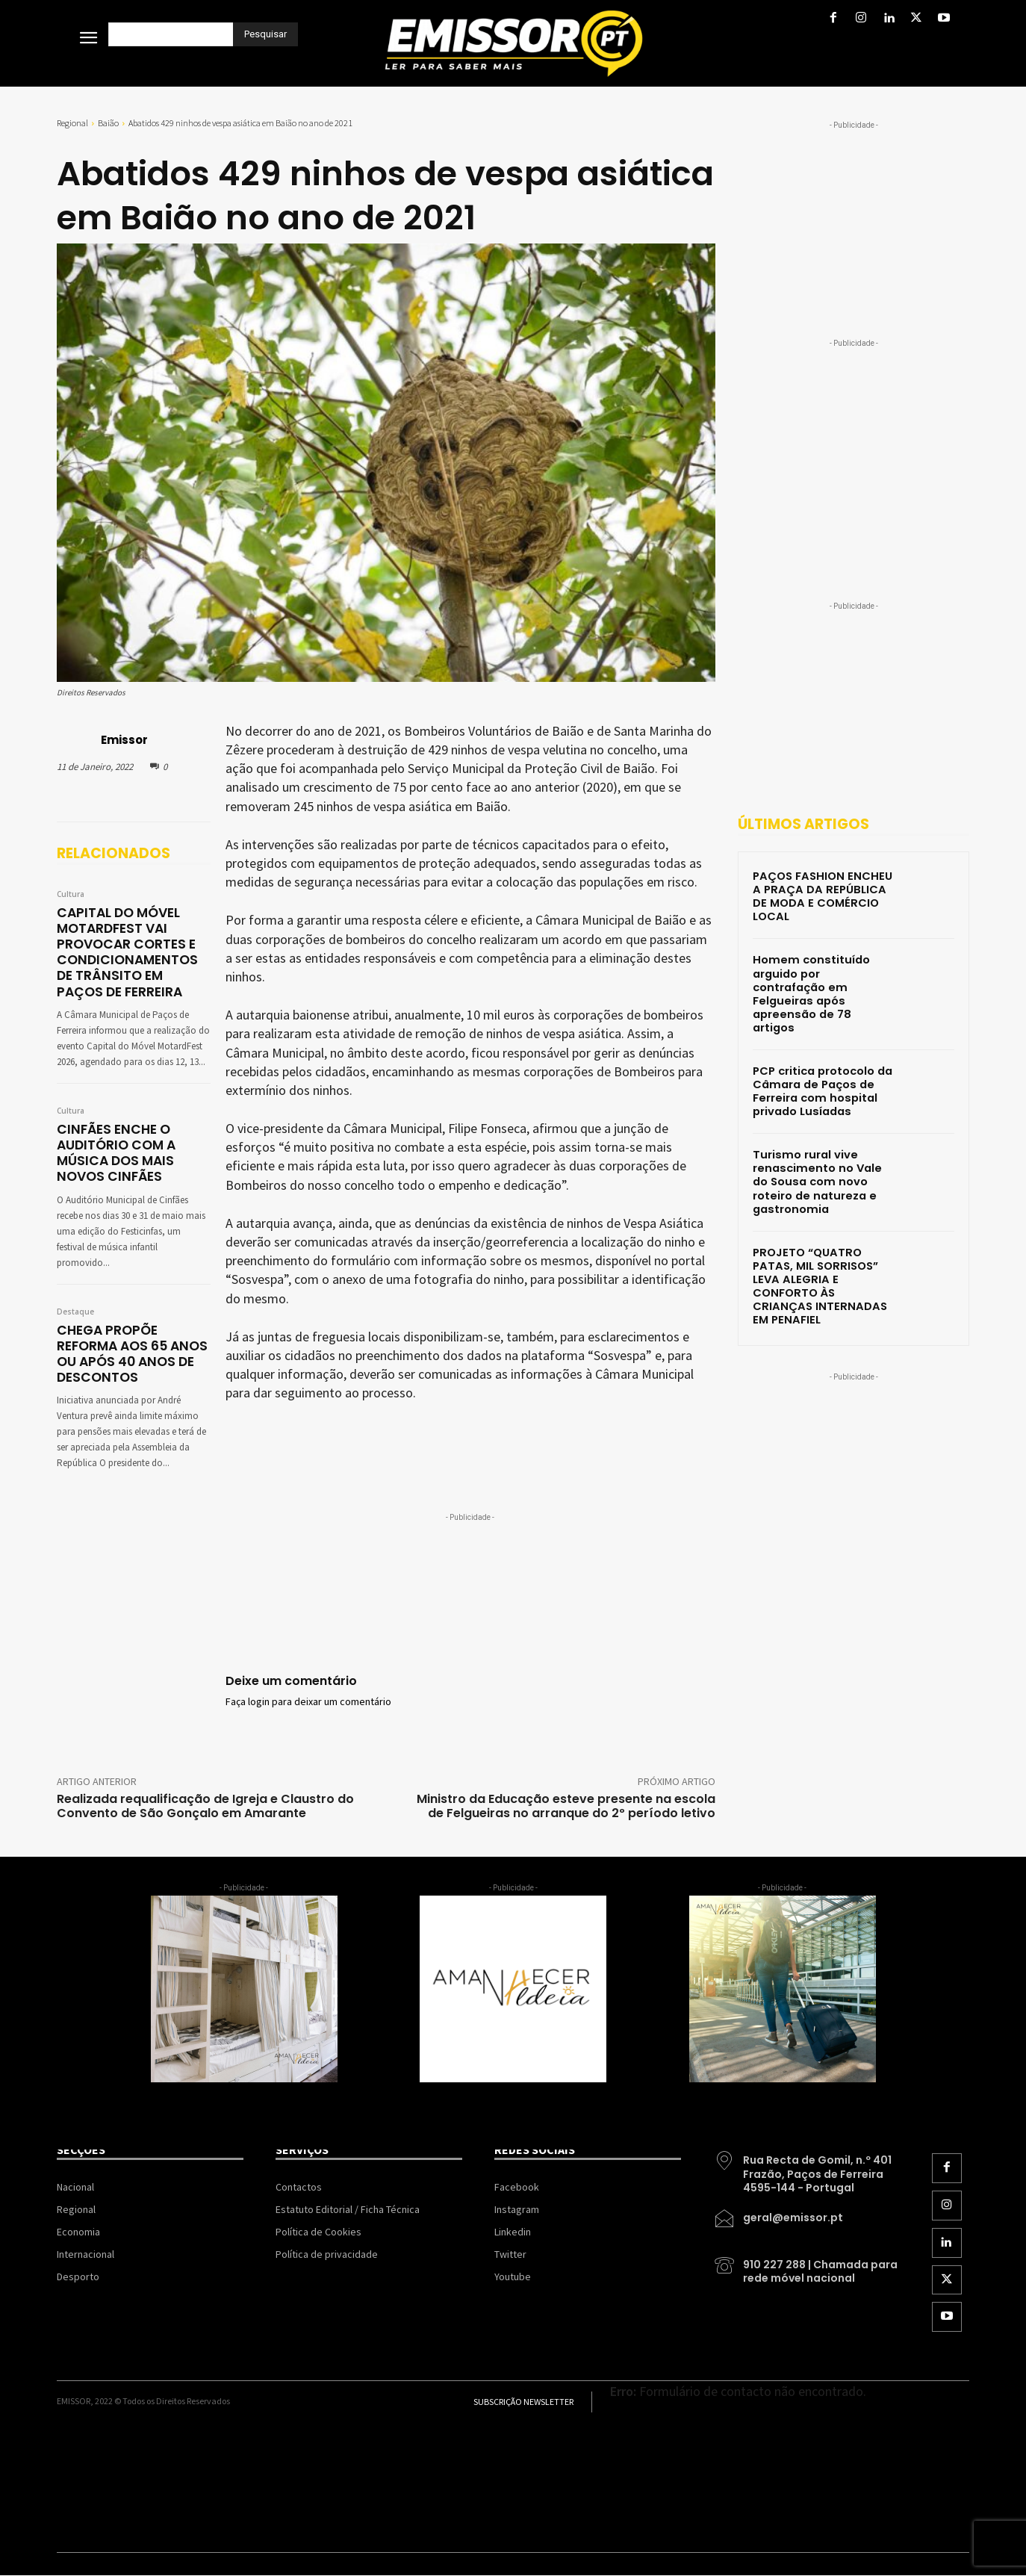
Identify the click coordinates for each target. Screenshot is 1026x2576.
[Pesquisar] (265, 34)
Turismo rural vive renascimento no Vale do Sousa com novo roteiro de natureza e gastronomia (822, 1137)
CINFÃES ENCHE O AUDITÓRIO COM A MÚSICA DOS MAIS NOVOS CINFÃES (116, 1150)
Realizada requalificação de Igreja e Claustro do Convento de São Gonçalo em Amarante (205, 1806)
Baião (108, 122)
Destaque (75, 1308)
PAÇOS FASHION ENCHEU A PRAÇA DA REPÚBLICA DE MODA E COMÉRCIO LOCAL (823, 888)
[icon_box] (806, 2168)
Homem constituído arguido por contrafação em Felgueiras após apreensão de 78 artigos (822, 969)
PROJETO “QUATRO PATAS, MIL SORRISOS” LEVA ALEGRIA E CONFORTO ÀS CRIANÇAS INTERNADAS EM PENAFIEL (821, 1231)
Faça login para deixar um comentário (308, 1702)
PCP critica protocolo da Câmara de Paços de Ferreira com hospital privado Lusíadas (821, 1050)
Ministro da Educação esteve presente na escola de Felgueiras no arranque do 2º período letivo (566, 1806)
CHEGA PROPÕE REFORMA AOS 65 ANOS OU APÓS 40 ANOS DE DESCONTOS (131, 1350)
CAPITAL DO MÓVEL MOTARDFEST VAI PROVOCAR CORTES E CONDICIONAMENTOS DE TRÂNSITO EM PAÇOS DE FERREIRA (132, 951)
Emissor (124, 739)
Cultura (70, 894)
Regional (72, 122)
